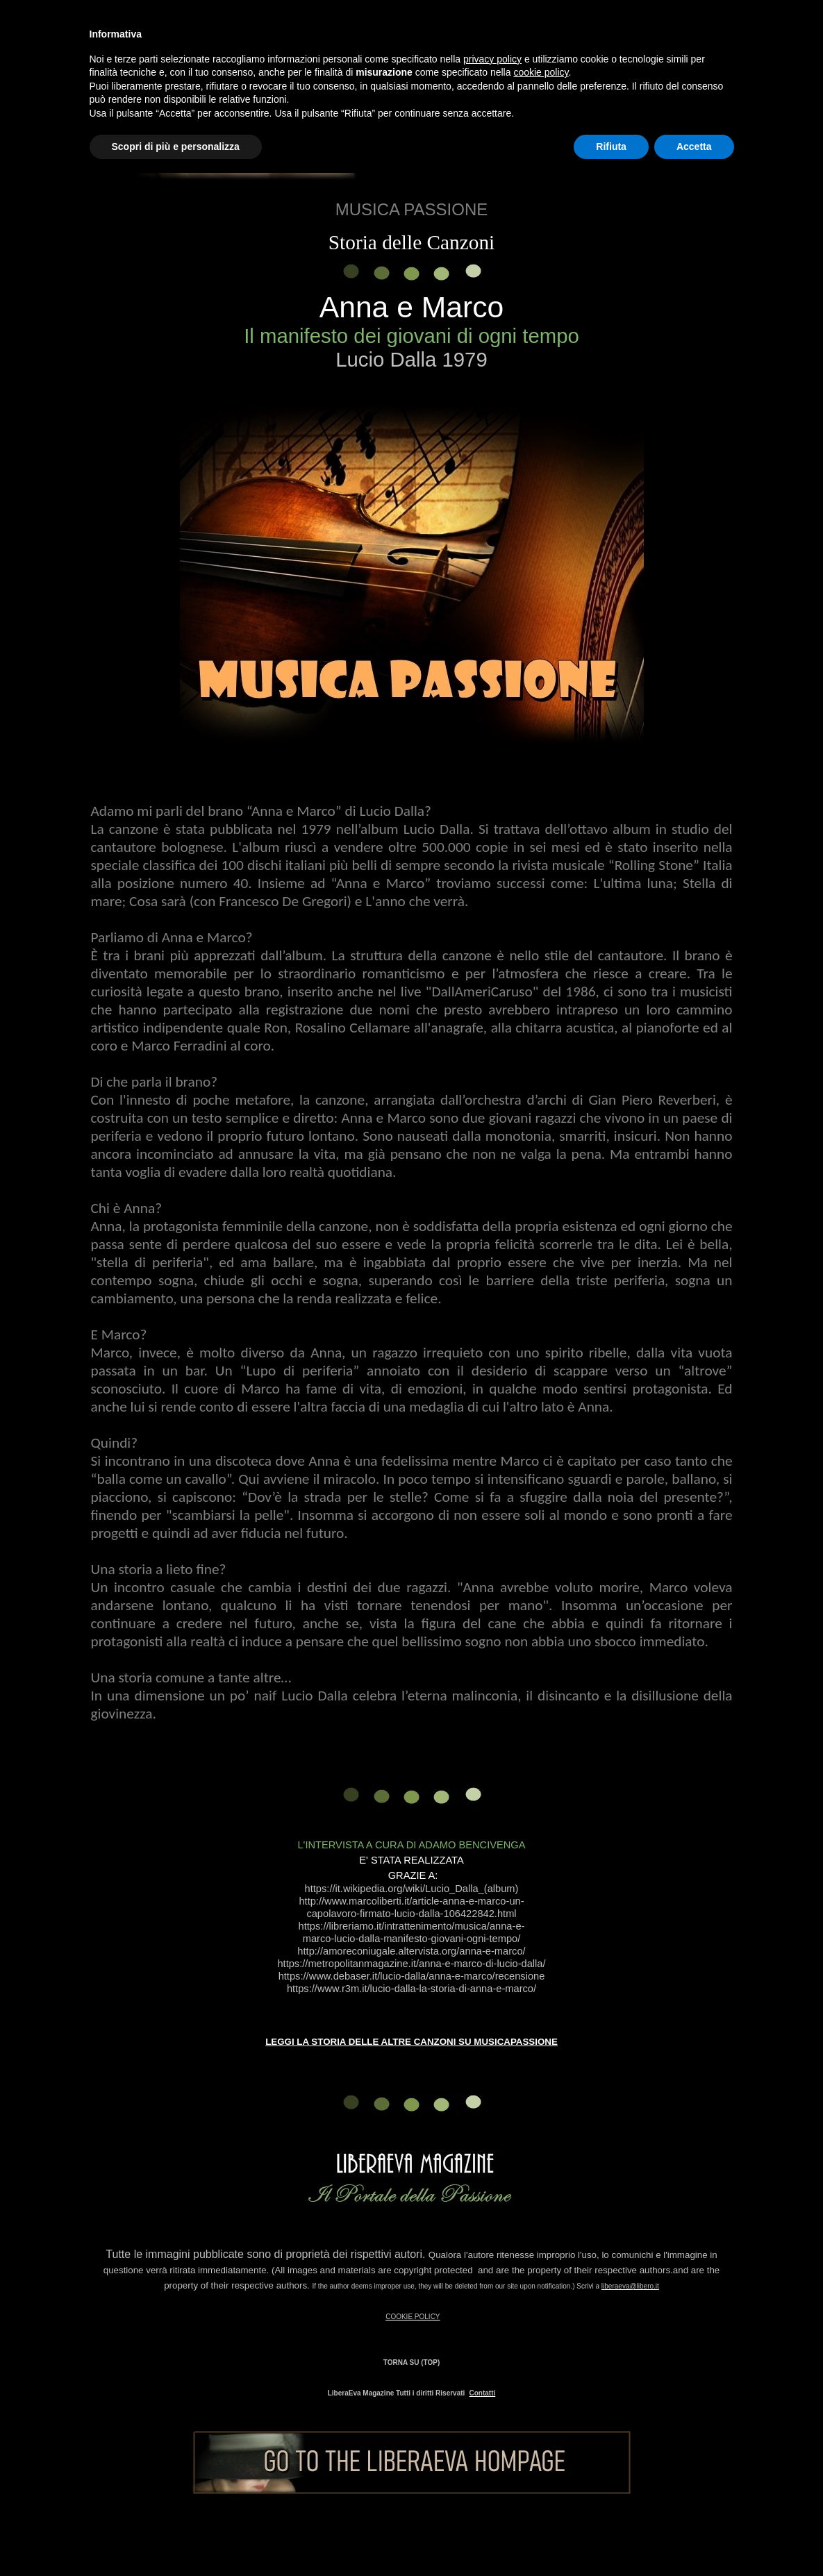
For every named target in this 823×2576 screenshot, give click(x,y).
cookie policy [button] (540, 72)
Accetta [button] (694, 146)
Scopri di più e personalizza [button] (176, 146)
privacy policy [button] (492, 59)
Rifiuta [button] (611, 146)
